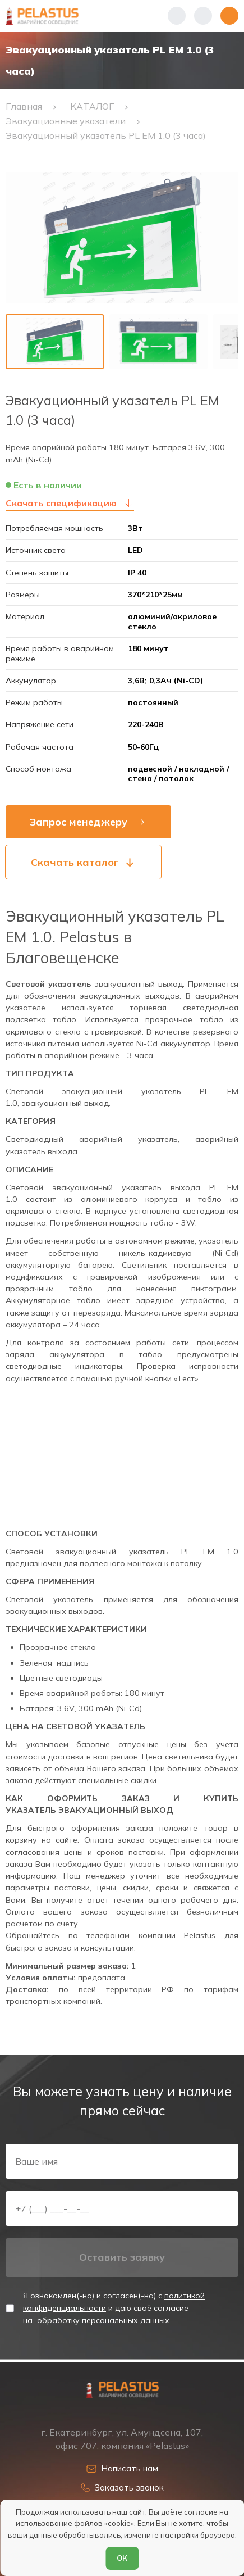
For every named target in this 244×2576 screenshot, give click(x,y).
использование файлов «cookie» (75, 2523)
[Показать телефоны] (177, 16)
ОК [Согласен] (122, 2558)
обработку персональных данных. (104, 2323)
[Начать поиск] (203, 16)
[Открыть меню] (229, 16)
